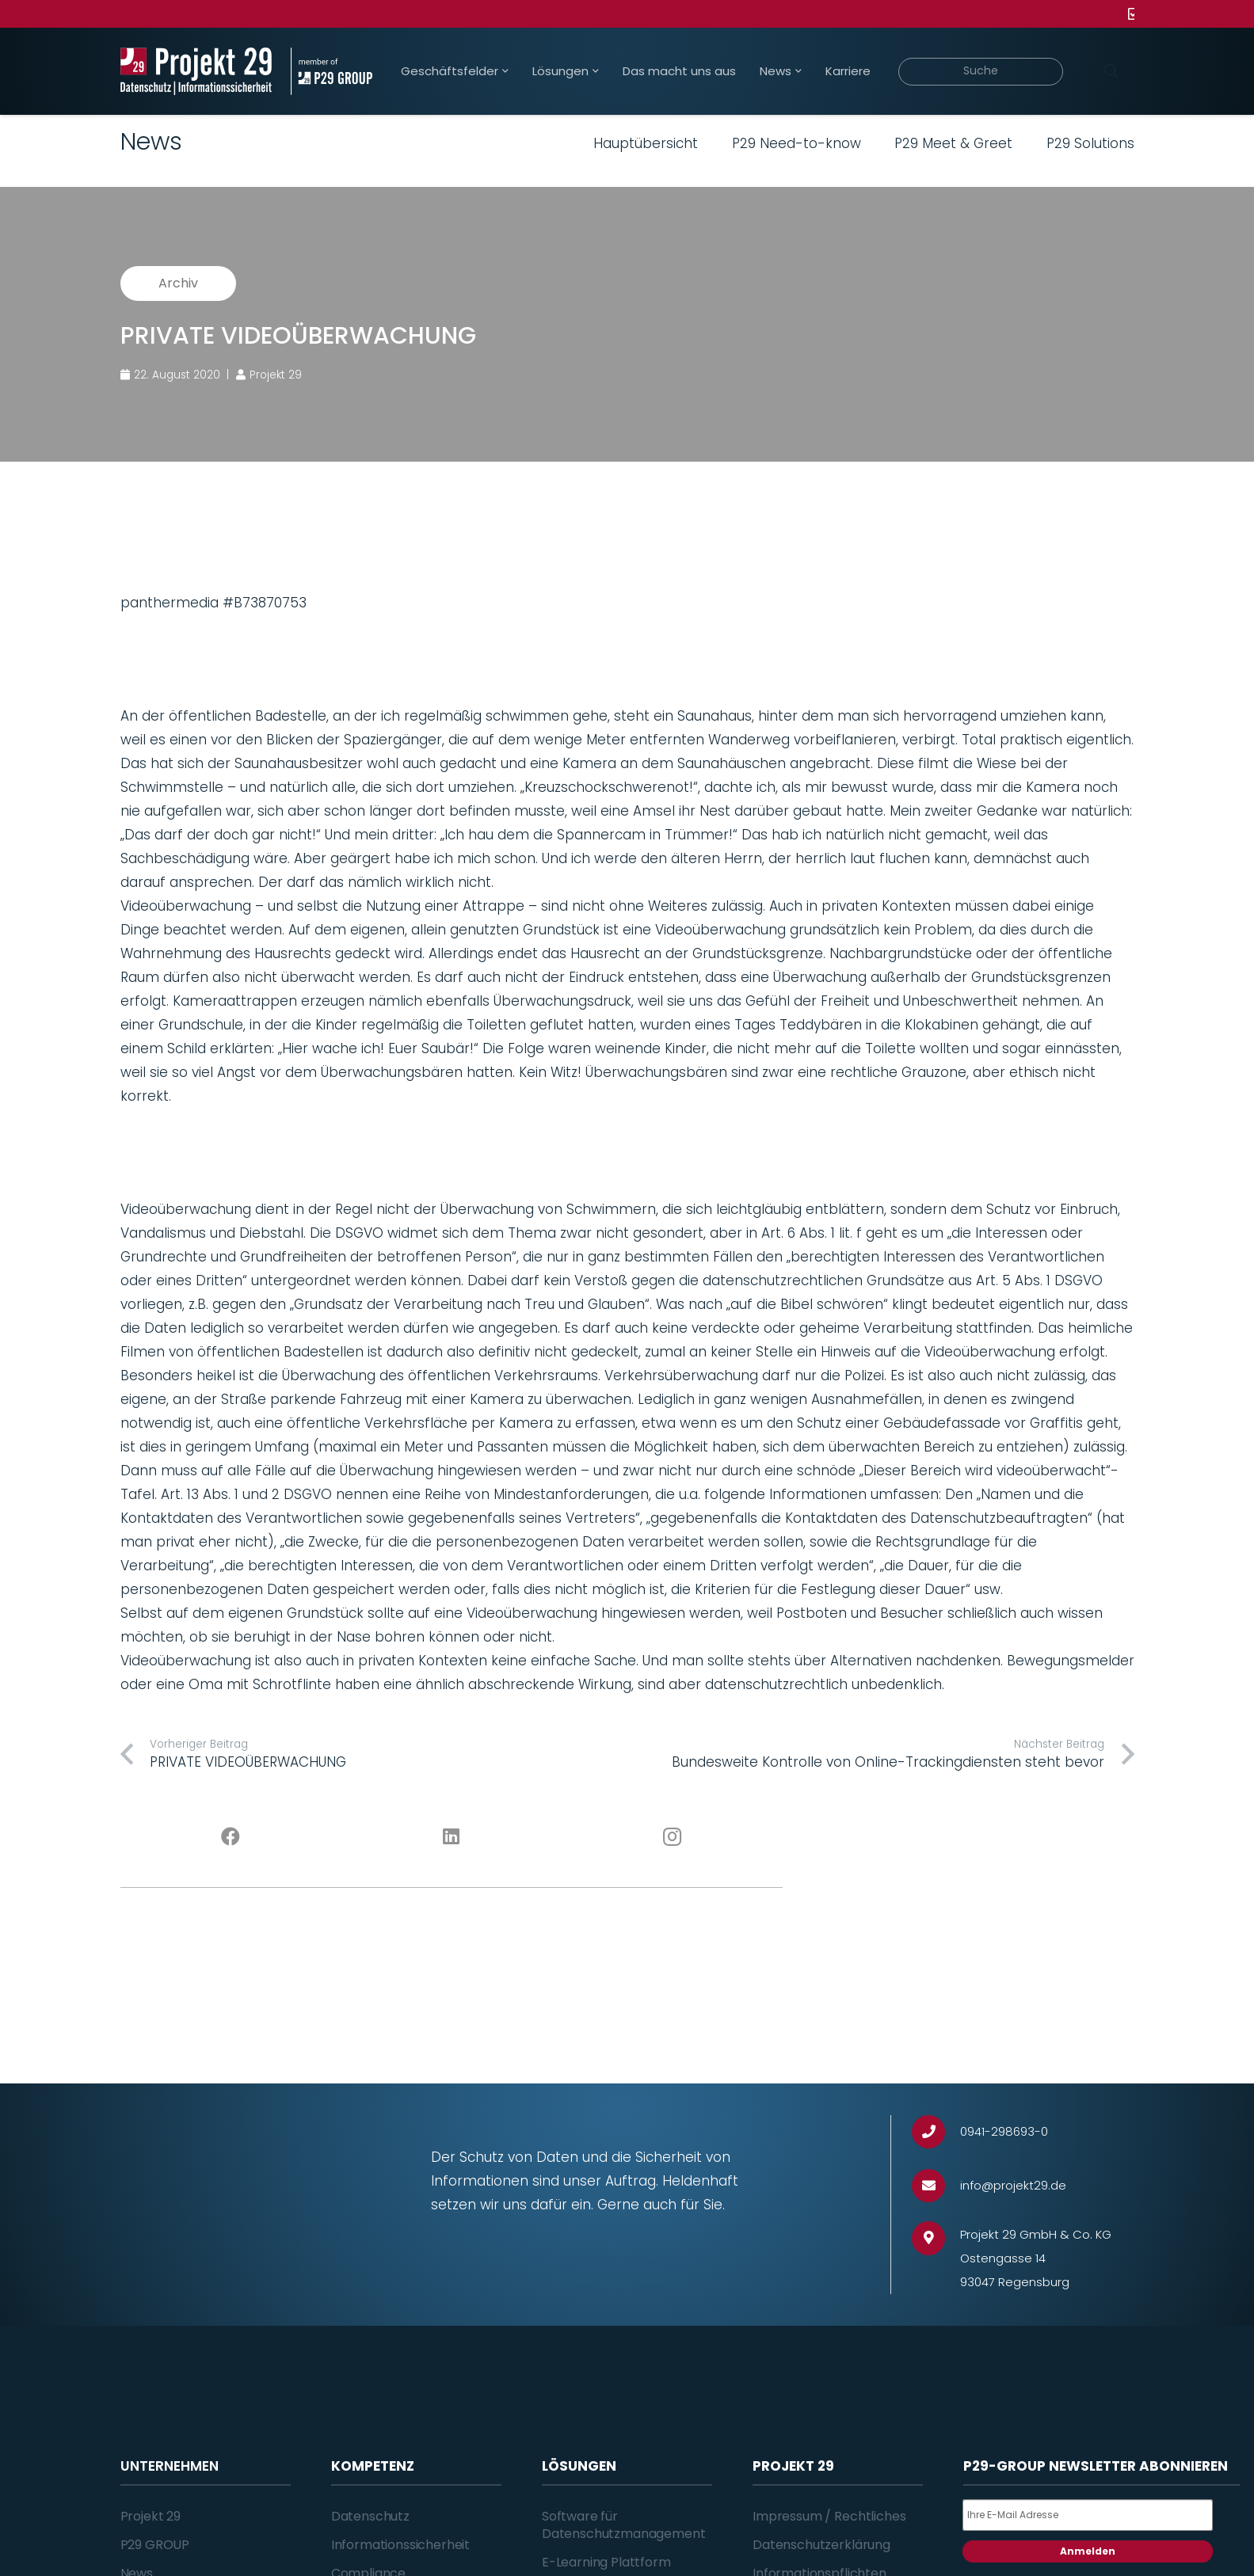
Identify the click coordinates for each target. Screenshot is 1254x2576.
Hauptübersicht (645, 143)
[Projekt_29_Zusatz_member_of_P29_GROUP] (331, 71)
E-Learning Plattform (606, 2562)
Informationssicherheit (400, 2545)
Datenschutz (370, 2516)
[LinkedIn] (451, 1837)
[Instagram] (672, 1837)
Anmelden (1087, 2551)
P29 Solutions (1090, 143)
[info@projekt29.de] (936, 2186)
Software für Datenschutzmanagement (624, 2525)
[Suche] (981, 72)
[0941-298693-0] (936, 2132)
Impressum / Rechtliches (829, 2516)
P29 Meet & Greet (953, 143)
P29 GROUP (155, 2545)
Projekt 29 (150, 2516)
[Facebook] (230, 1837)
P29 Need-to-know (796, 143)
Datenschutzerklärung (821, 2545)
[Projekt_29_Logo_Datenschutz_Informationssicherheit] (196, 71)
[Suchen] (1111, 71)
